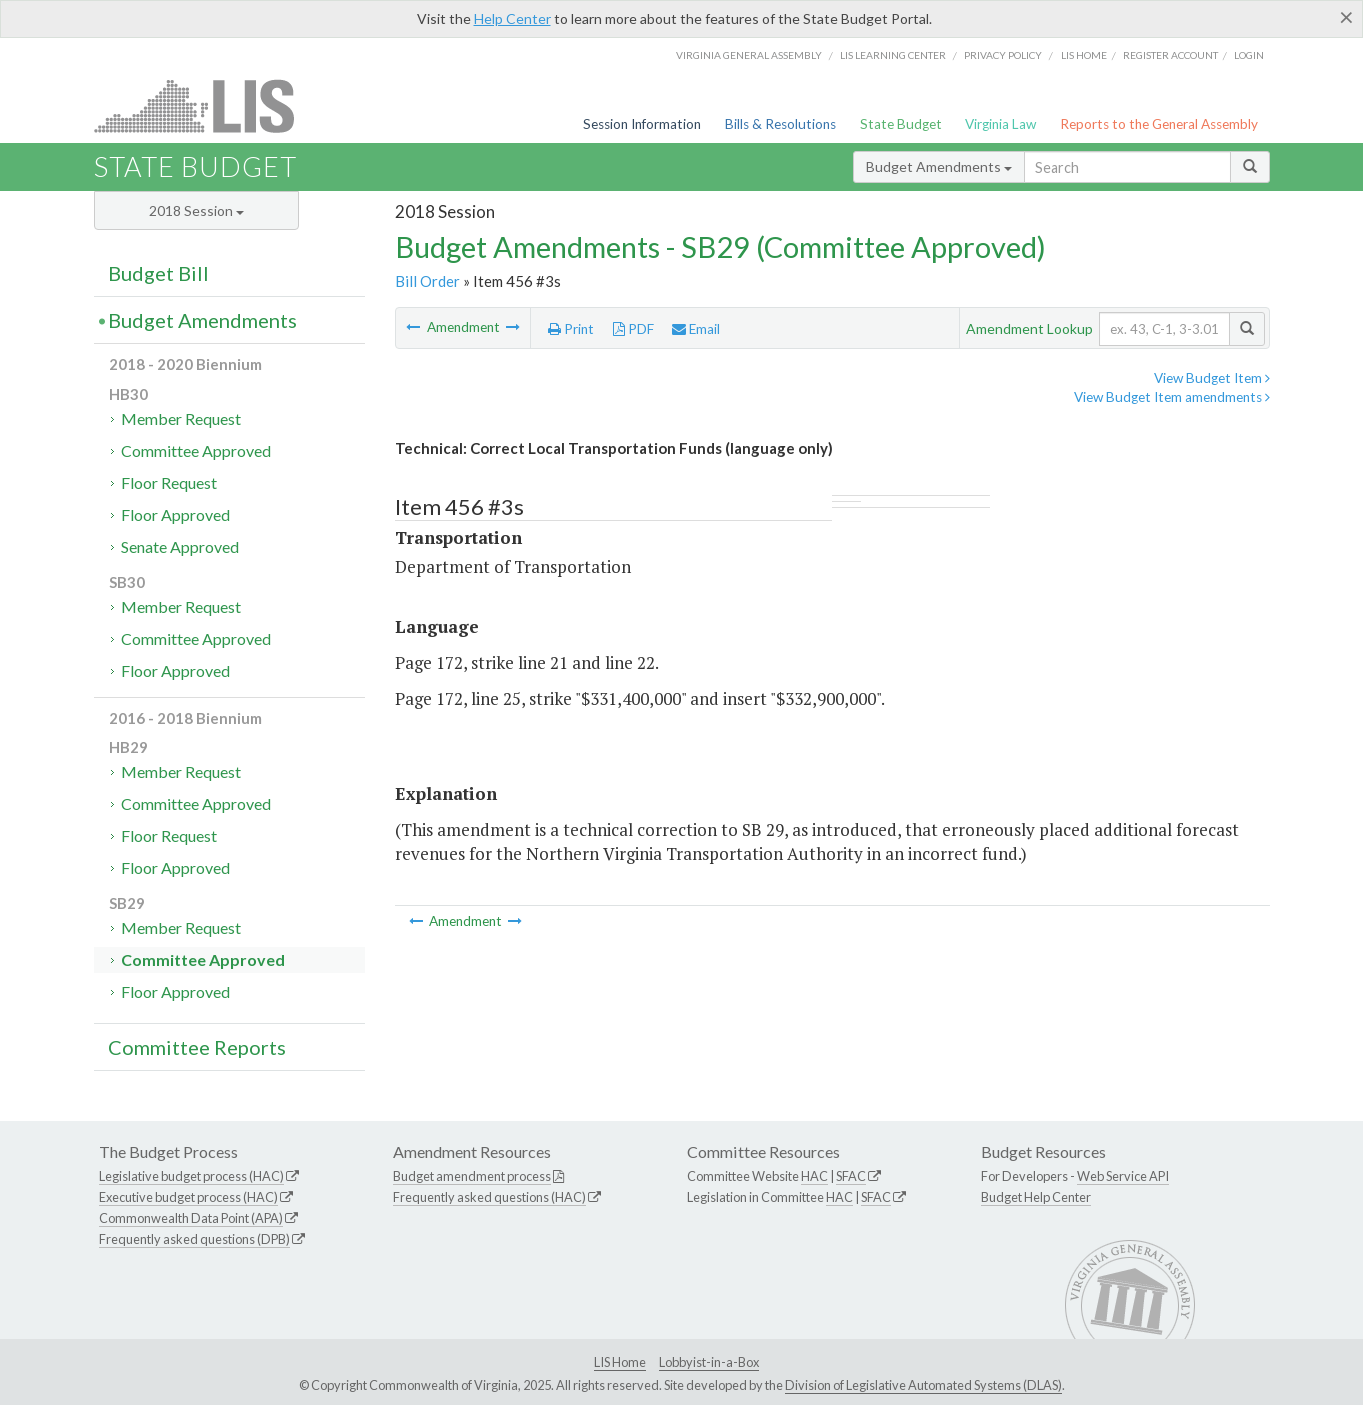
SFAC (851, 1176)
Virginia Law (1000, 124)
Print (571, 329)
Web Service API (1123, 1176)
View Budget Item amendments (1172, 397)
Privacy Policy (1003, 55)
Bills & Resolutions (780, 124)
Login (1249, 55)
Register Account (1170, 55)
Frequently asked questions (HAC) (489, 1197)
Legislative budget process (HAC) (191, 1176)
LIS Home (620, 1362)
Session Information (642, 124)
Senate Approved (180, 546)
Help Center (512, 18)
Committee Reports (197, 1047)
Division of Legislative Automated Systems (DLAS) (923, 1385)
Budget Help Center (1036, 1197)
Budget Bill (158, 273)
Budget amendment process (472, 1176)
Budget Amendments (939, 166)
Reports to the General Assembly (1159, 124)
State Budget (901, 124)
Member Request (181, 418)
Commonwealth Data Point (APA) (191, 1218)
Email (696, 329)
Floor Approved (175, 514)
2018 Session (196, 210)
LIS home (1084, 55)
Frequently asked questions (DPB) (194, 1239)
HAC (814, 1176)
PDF (633, 329)
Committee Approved (196, 450)
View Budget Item (1212, 378)
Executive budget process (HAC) (188, 1197)
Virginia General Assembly (749, 55)
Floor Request (169, 482)
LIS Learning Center (893, 55)
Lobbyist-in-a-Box (709, 1362)
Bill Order (427, 281)
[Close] (1346, 17)
